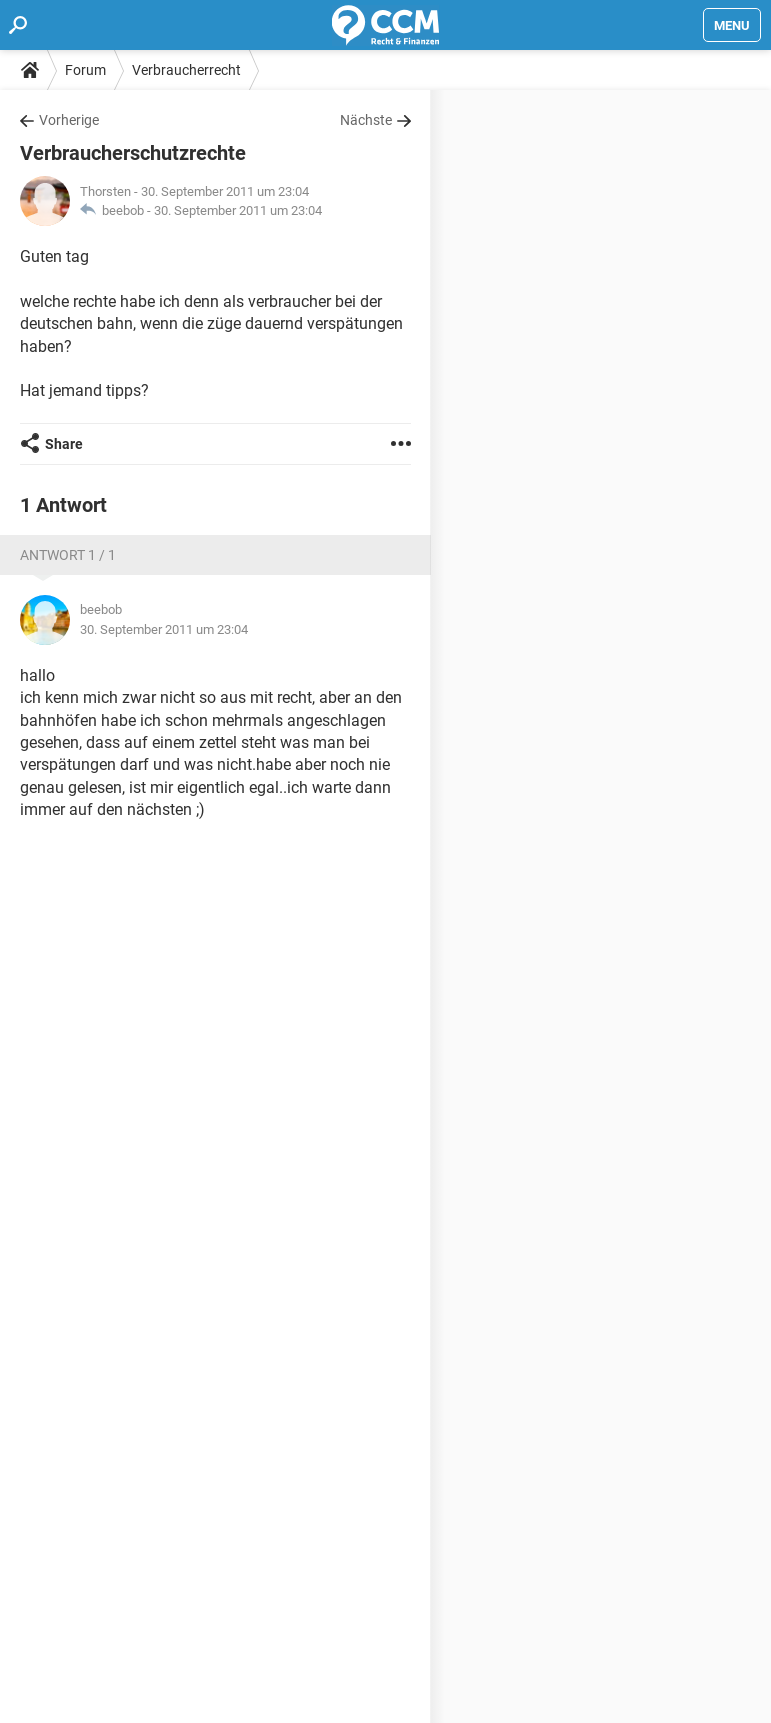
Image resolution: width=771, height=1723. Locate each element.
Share (64, 444)
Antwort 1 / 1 (68, 555)
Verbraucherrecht (186, 70)
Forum (85, 70)
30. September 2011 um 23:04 (238, 210)
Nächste (366, 120)
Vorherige (69, 120)
